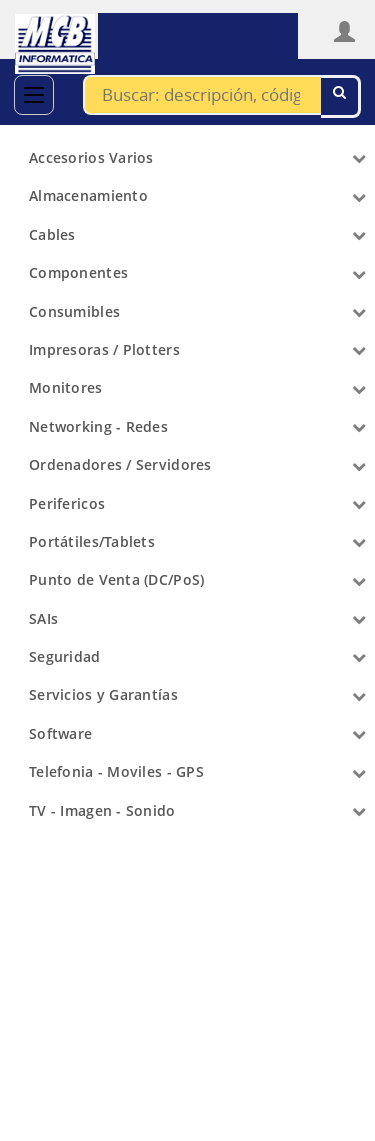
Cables (52, 234)
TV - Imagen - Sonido (102, 810)
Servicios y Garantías (103, 694)
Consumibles (74, 311)
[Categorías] (34, 95)
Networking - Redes (98, 426)
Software (60, 733)
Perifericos (67, 503)
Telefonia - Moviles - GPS (116, 771)
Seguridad (65, 656)
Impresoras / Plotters (104, 349)
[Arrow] (359, 158)
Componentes (78, 272)
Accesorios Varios (91, 157)
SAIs (43, 618)
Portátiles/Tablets (92, 541)
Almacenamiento (88, 195)
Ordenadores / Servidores (120, 464)
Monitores (66, 387)
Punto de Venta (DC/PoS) (116, 579)
